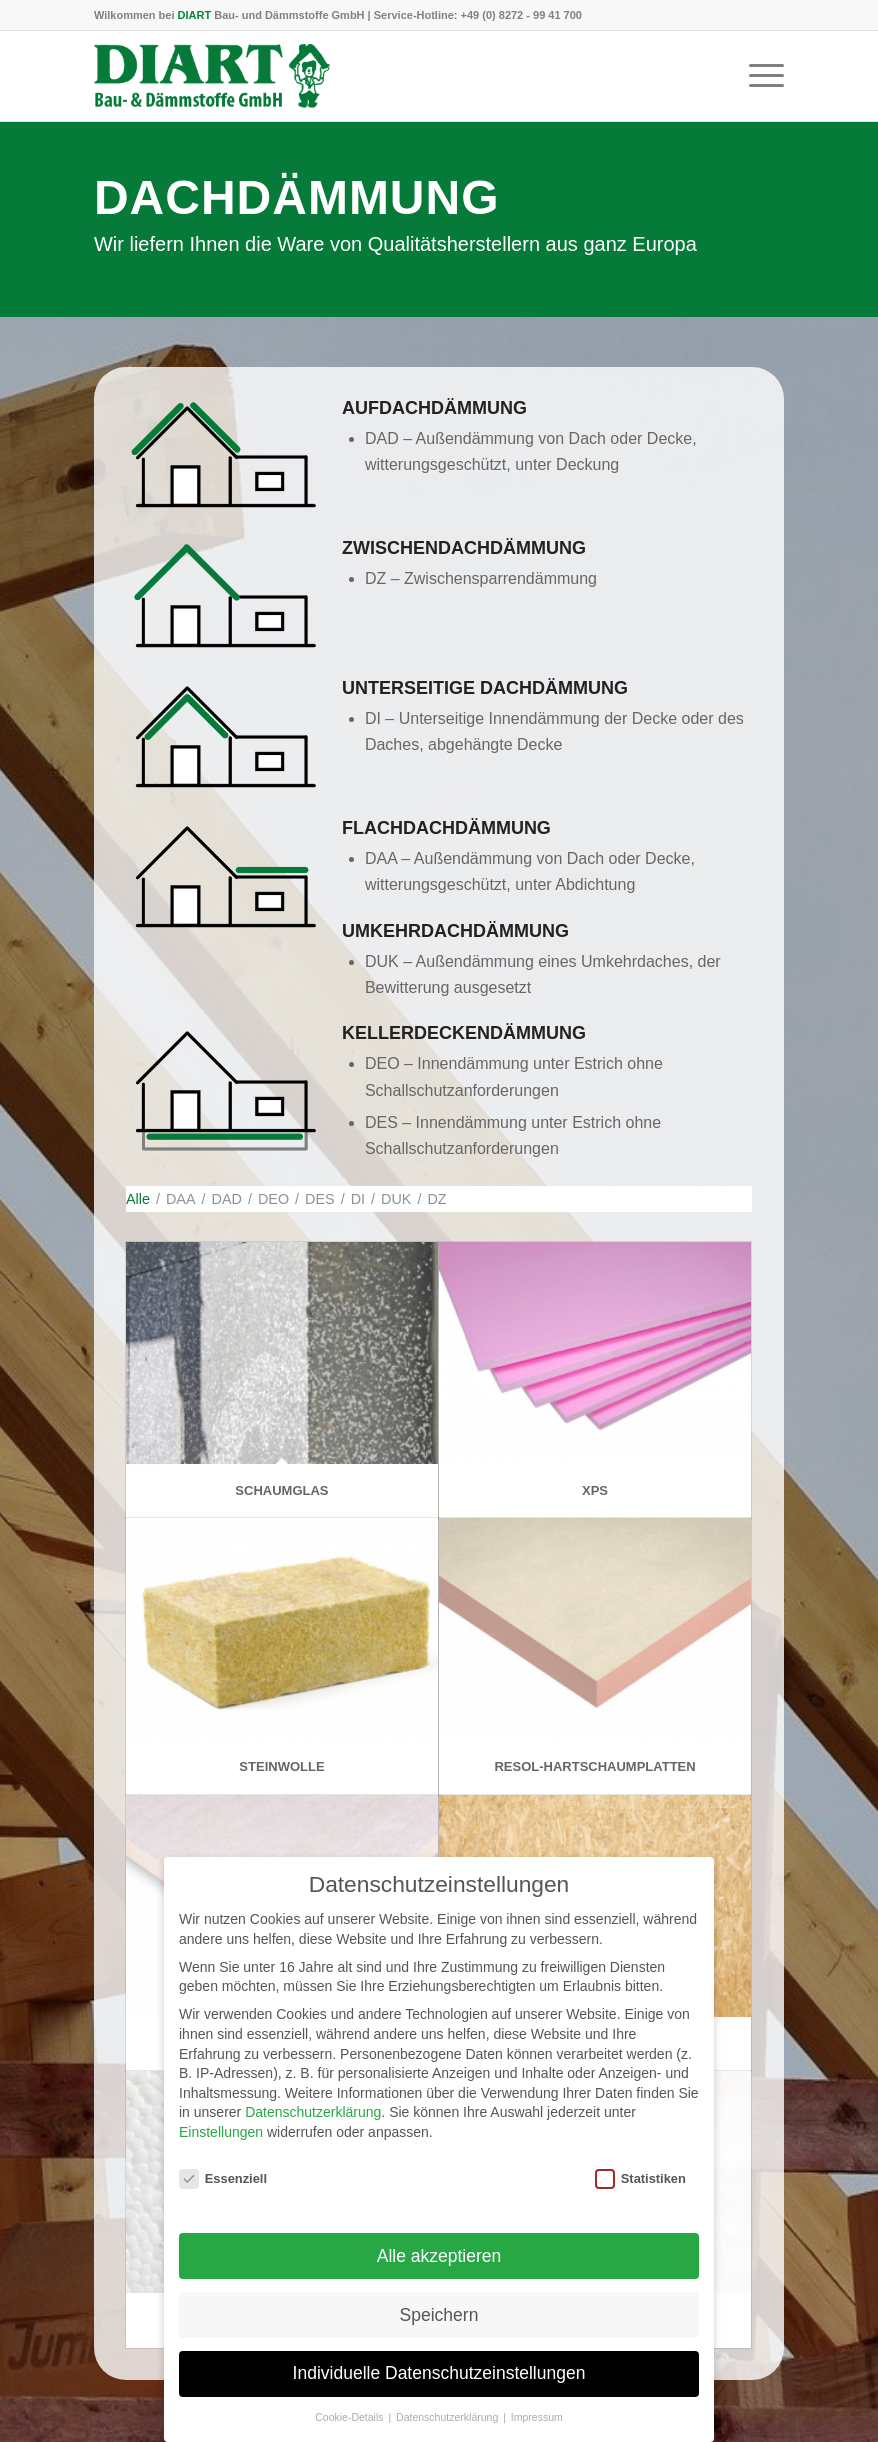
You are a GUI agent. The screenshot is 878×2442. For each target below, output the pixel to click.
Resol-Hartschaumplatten (594, 1766)
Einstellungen (221, 2155)
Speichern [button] (439, 2338)
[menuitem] (756, 76)
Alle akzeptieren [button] (439, 2279)
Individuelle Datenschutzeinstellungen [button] (439, 2397)
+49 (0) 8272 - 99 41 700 (521, 15)
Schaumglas (281, 1490)
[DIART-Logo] (212, 76)
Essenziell (223, 2201)
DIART (195, 15)
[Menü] (756, 76)
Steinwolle (281, 1766)
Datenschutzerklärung (313, 2136)
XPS (595, 1490)
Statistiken (640, 2201)
